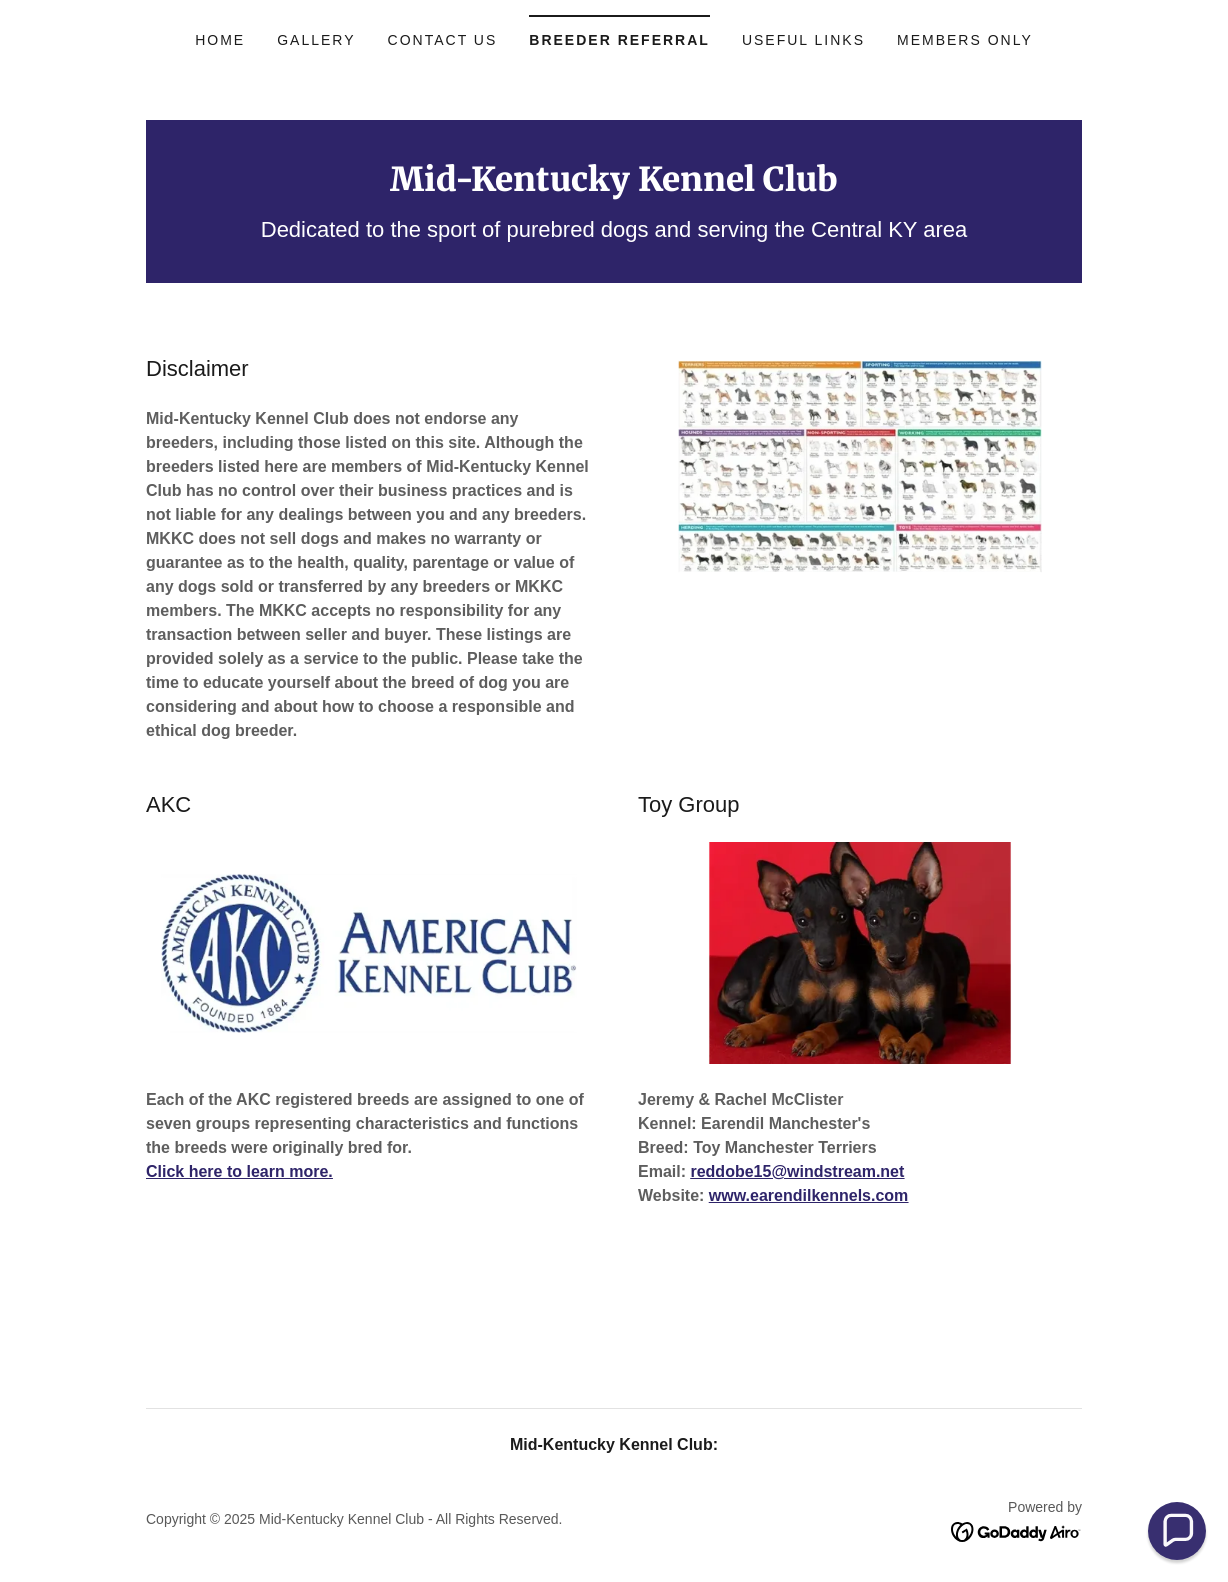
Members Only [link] (965, 40)
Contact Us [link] (443, 40)
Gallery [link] (316, 40)
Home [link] (220, 40)
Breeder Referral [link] (619, 40)
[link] (614, 185)
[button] (1177, 1531)
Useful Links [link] (803, 40)
